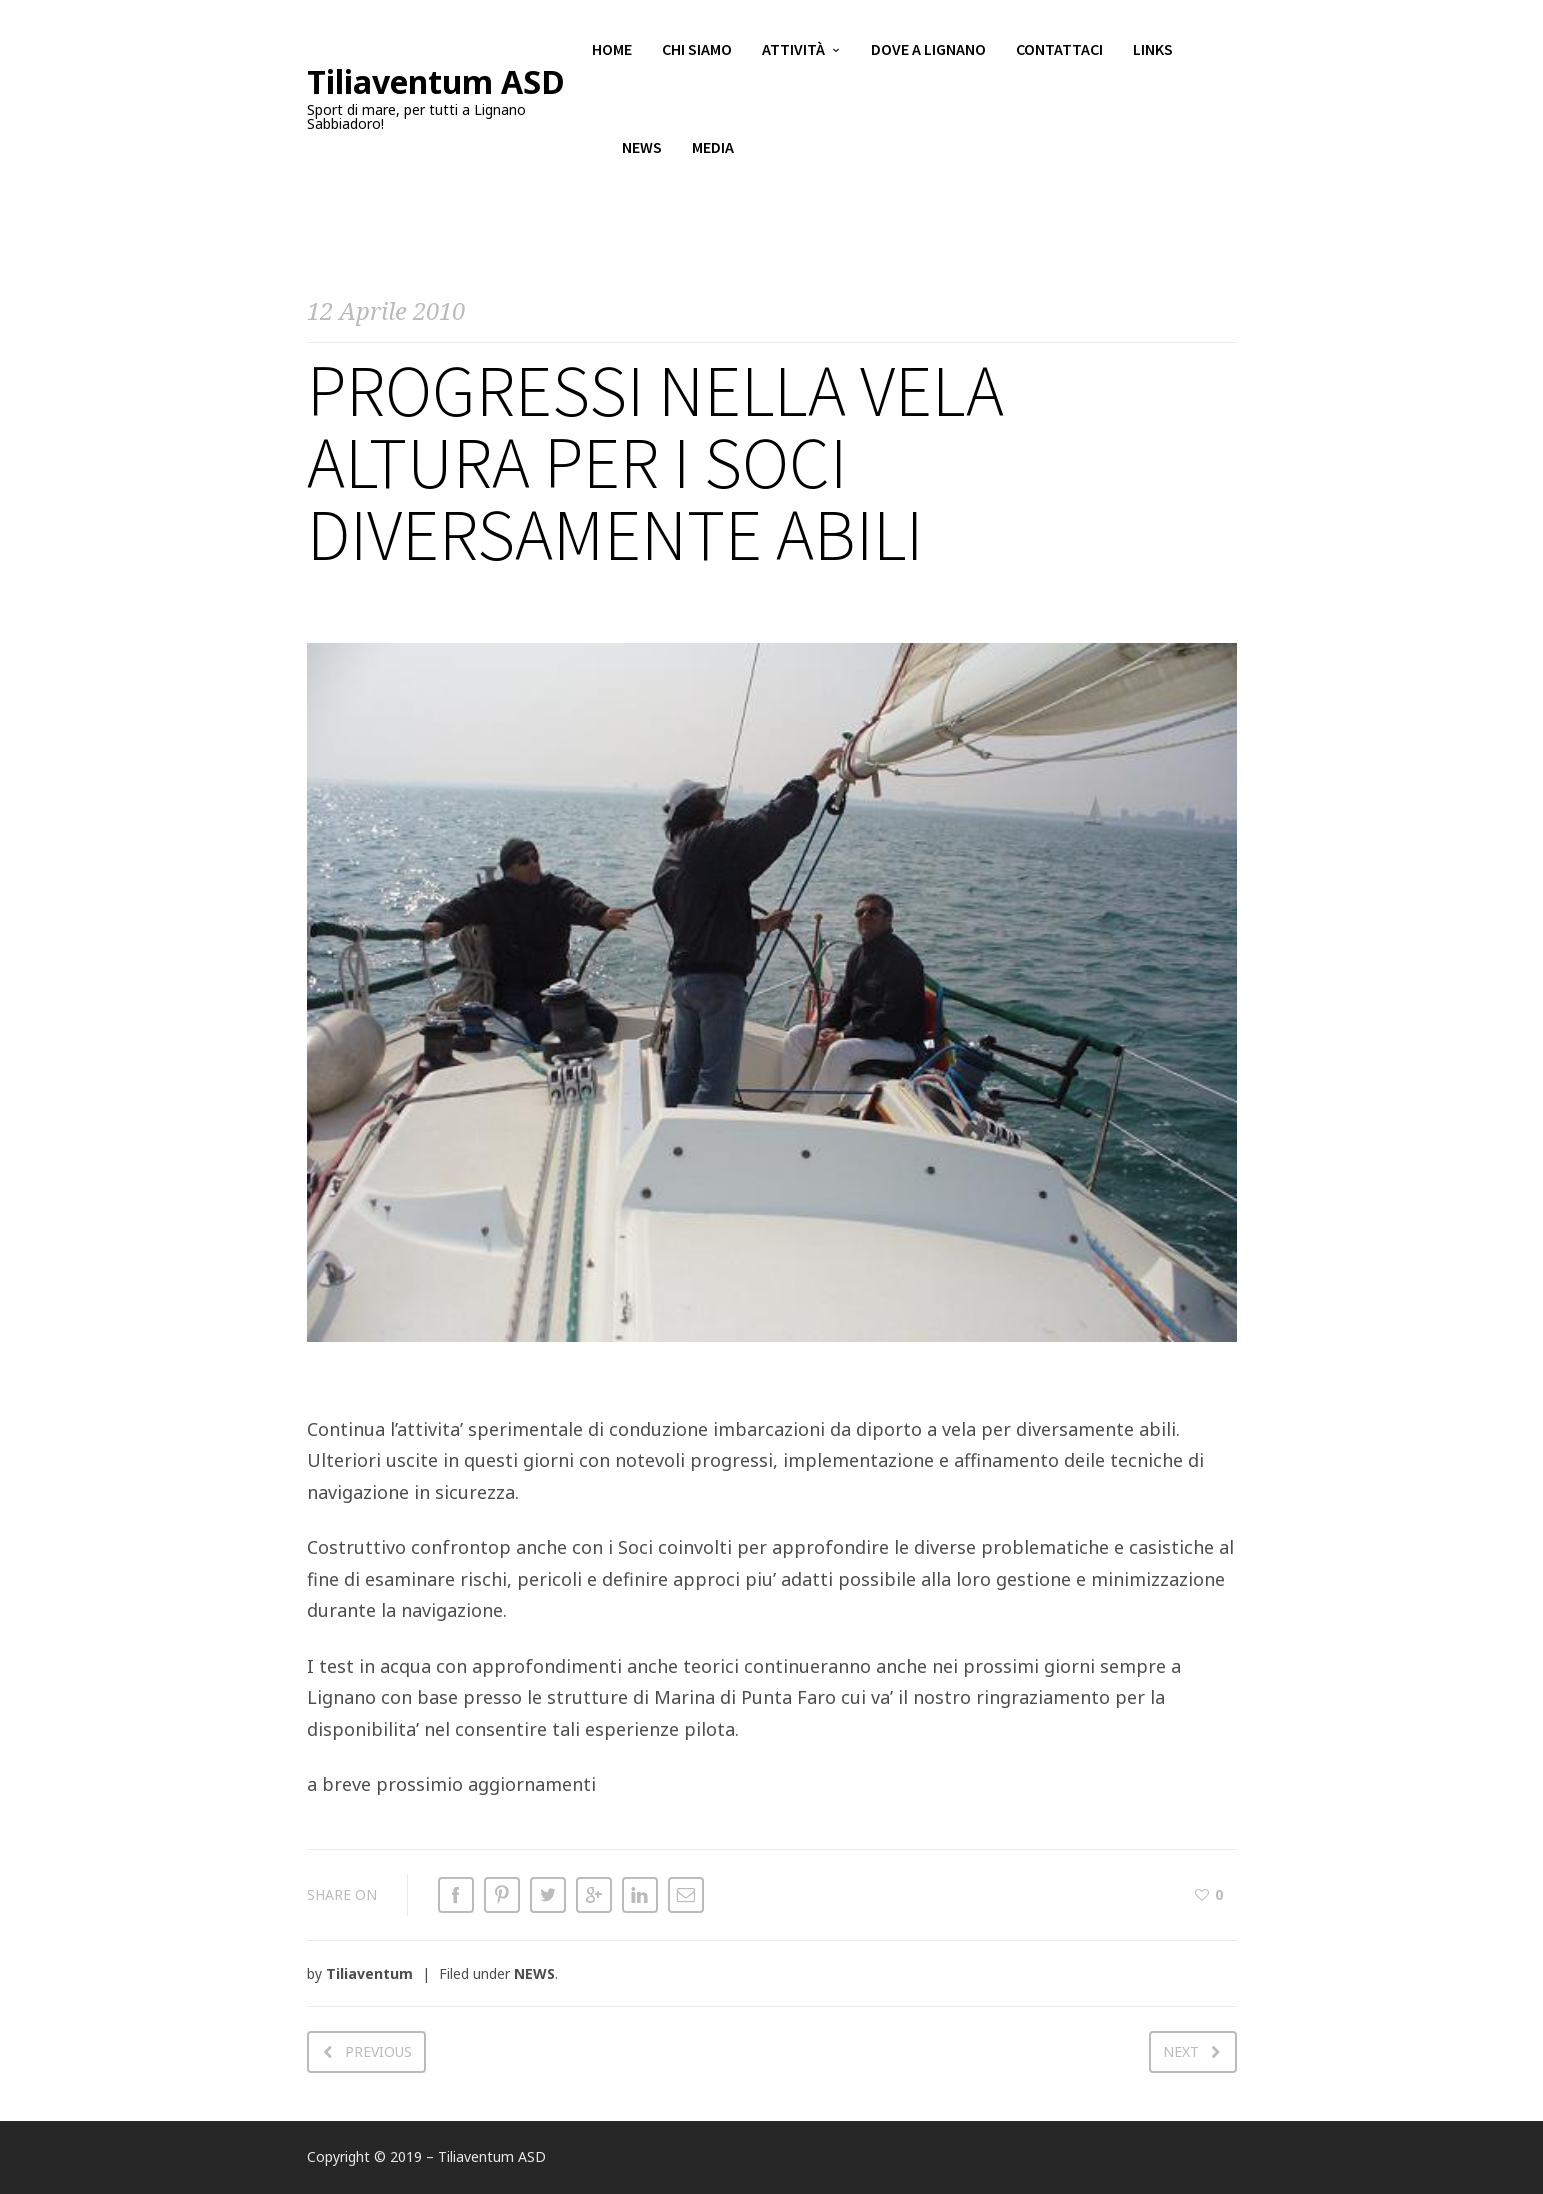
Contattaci (1059, 50)
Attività (793, 50)
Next (1181, 2051)
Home (612, 50)
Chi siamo (697, 50)
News (642, 150)
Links (1153, 50)
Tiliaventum (369, 1973)
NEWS (534, 1973)
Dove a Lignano (928, 50)
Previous (378, 2051)
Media (713, 150)
